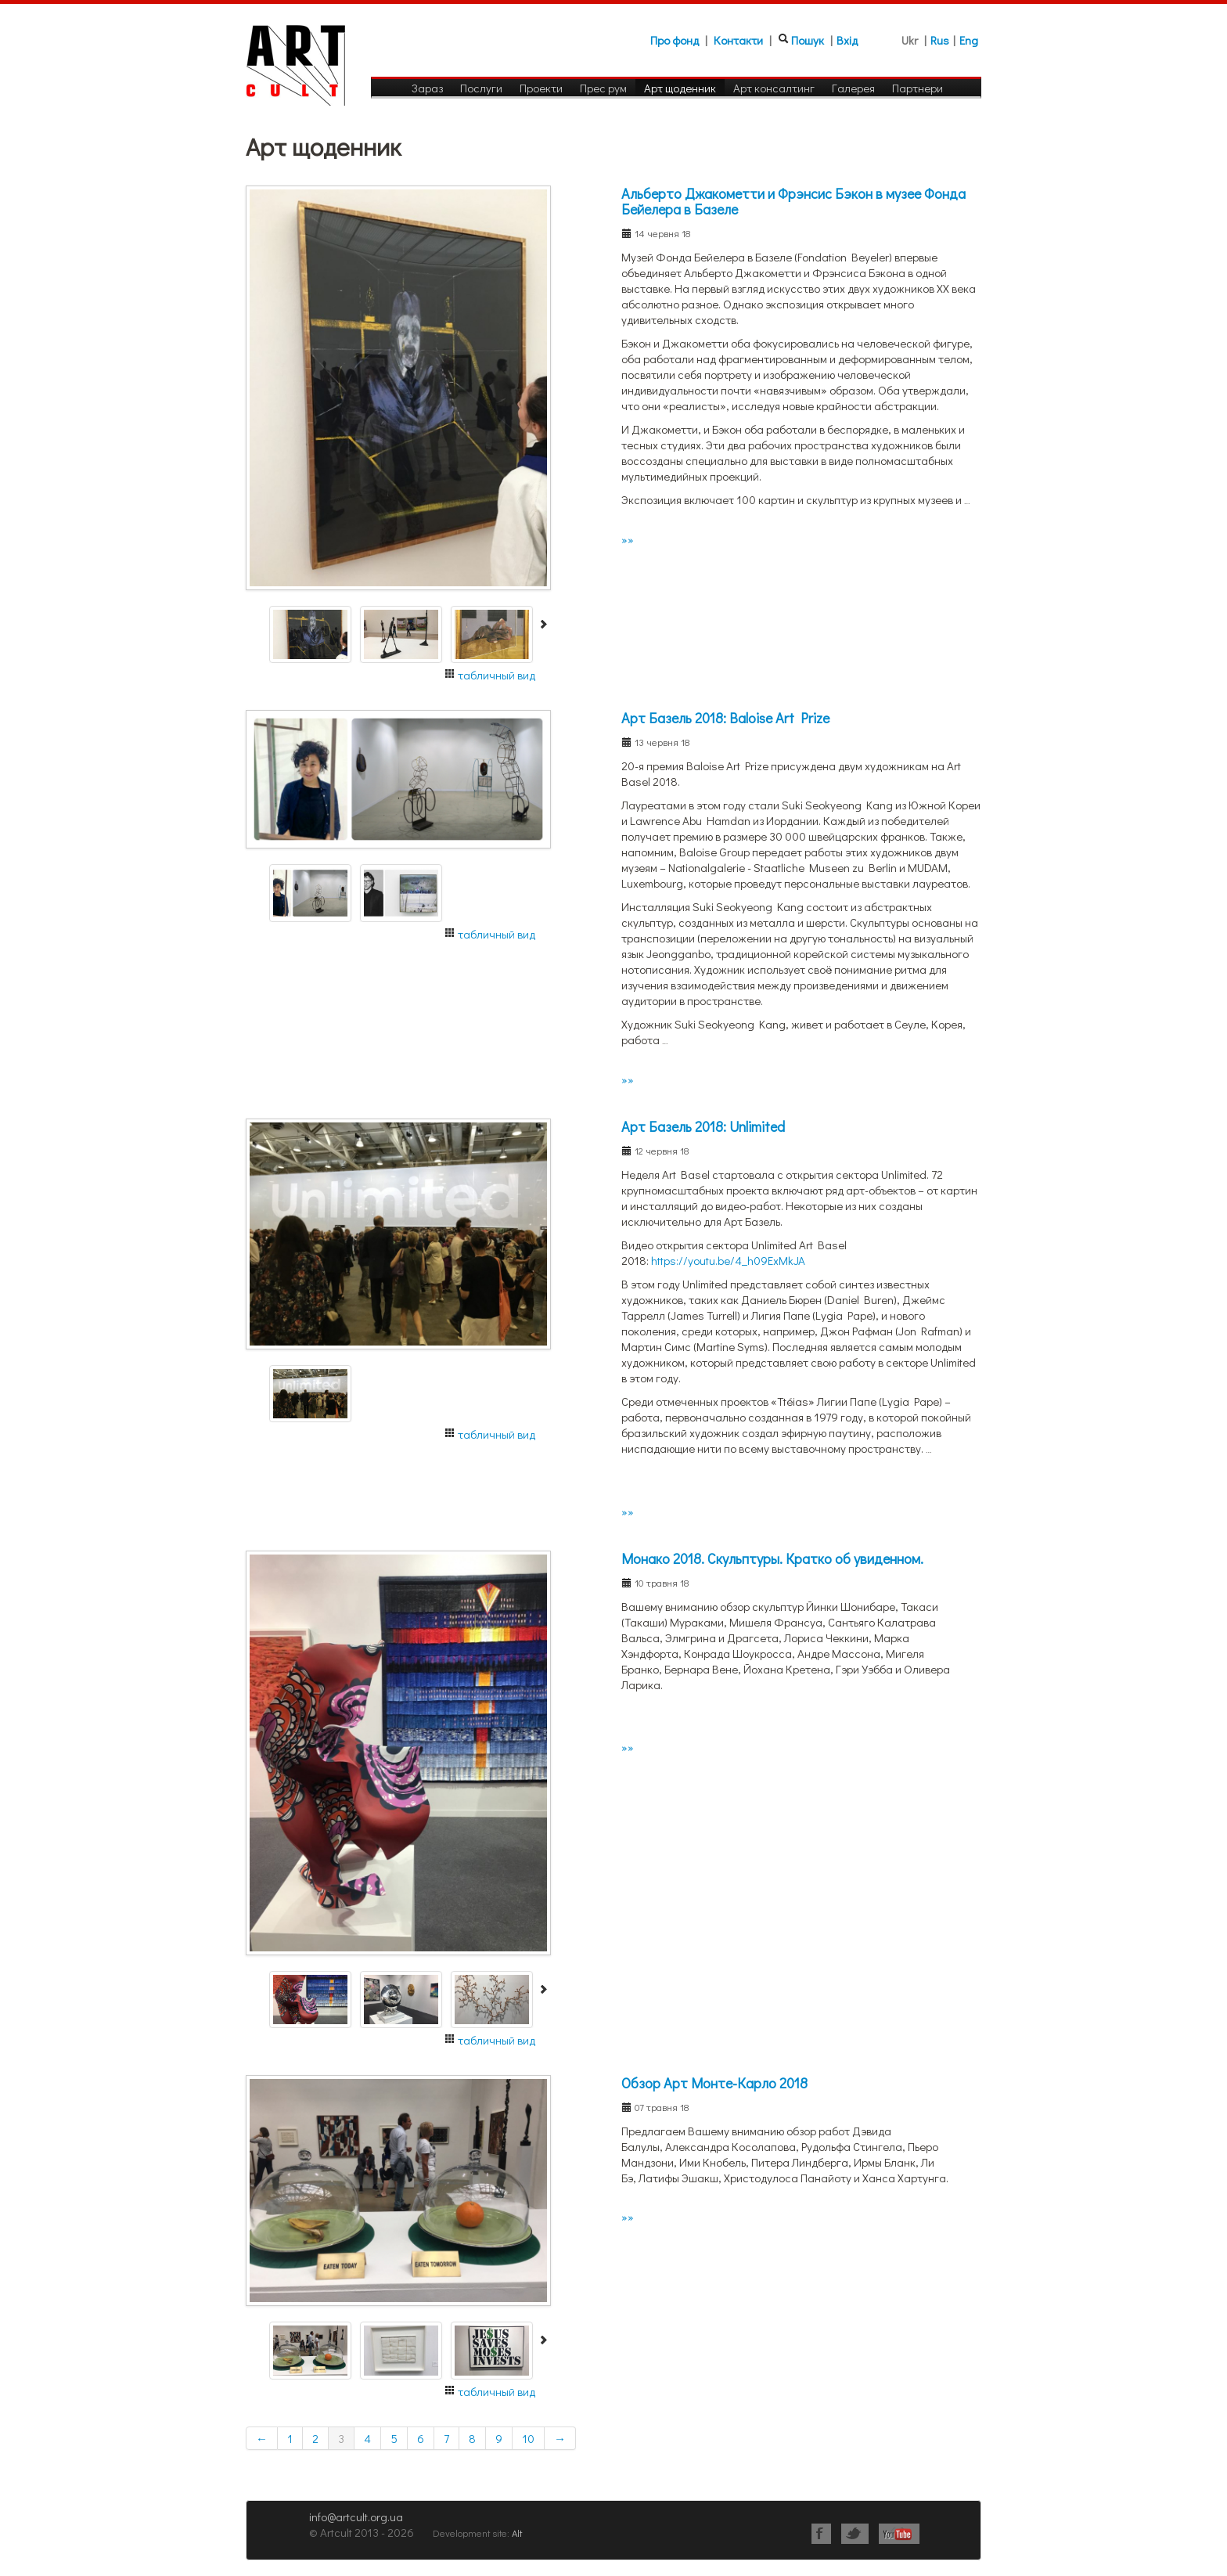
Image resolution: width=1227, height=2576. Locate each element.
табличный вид (496, 675)
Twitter (855, 2534)
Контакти (738, 40)
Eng (968, 40)
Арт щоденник (680, 87)
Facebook (821, 2534)
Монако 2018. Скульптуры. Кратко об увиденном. (772, 1558)
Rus (939, 40)
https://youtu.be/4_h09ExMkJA (728, 1260)
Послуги (481, 87)
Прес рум (603, 87)
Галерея (853, 87)
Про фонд (674, 40)
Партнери (917, 87)
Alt (517, 2533)
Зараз (427, 87)
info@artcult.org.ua (356, 2516)
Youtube (899, 2534)
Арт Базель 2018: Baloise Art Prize (725, 717)
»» (627, 539)
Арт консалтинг (774, 87)
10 (528, 2438)
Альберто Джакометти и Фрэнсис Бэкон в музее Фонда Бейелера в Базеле (793, 201)
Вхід (847, 40)
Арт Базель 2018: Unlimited (703, 1126)
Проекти (541, 87)
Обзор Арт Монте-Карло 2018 (714, 2082)
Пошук (807, 40)
